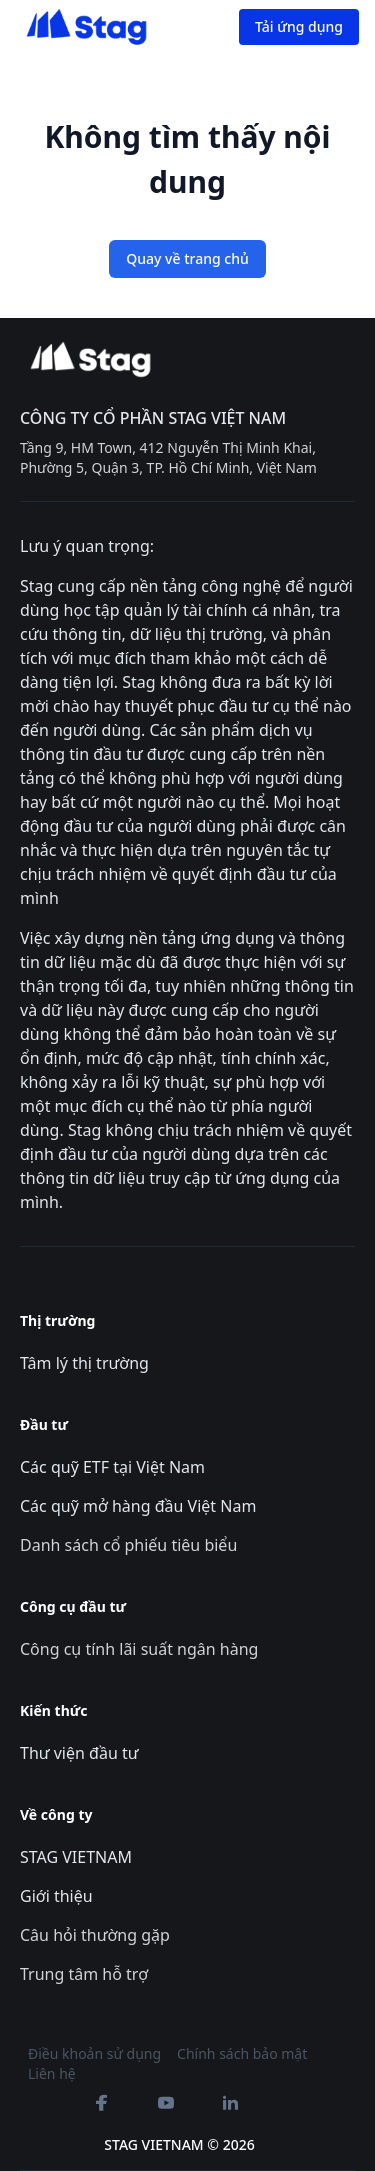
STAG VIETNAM (76, 1857)
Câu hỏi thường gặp (95, 1935)
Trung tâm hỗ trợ (84, 1974)
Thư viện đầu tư (79, 1753)
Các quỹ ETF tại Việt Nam (112, 1467)
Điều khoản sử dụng (94, 2053)
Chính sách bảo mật (242, 2053)
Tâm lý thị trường (84, 1363)
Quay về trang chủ (187, 258)
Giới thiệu (56, 1896)
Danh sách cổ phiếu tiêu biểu (128, 1545)
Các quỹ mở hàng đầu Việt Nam (138, 1506)
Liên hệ (52, 2073)
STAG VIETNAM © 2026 (179, 2144)
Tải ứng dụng (299, 26)
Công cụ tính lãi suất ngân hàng (139, 1649)
